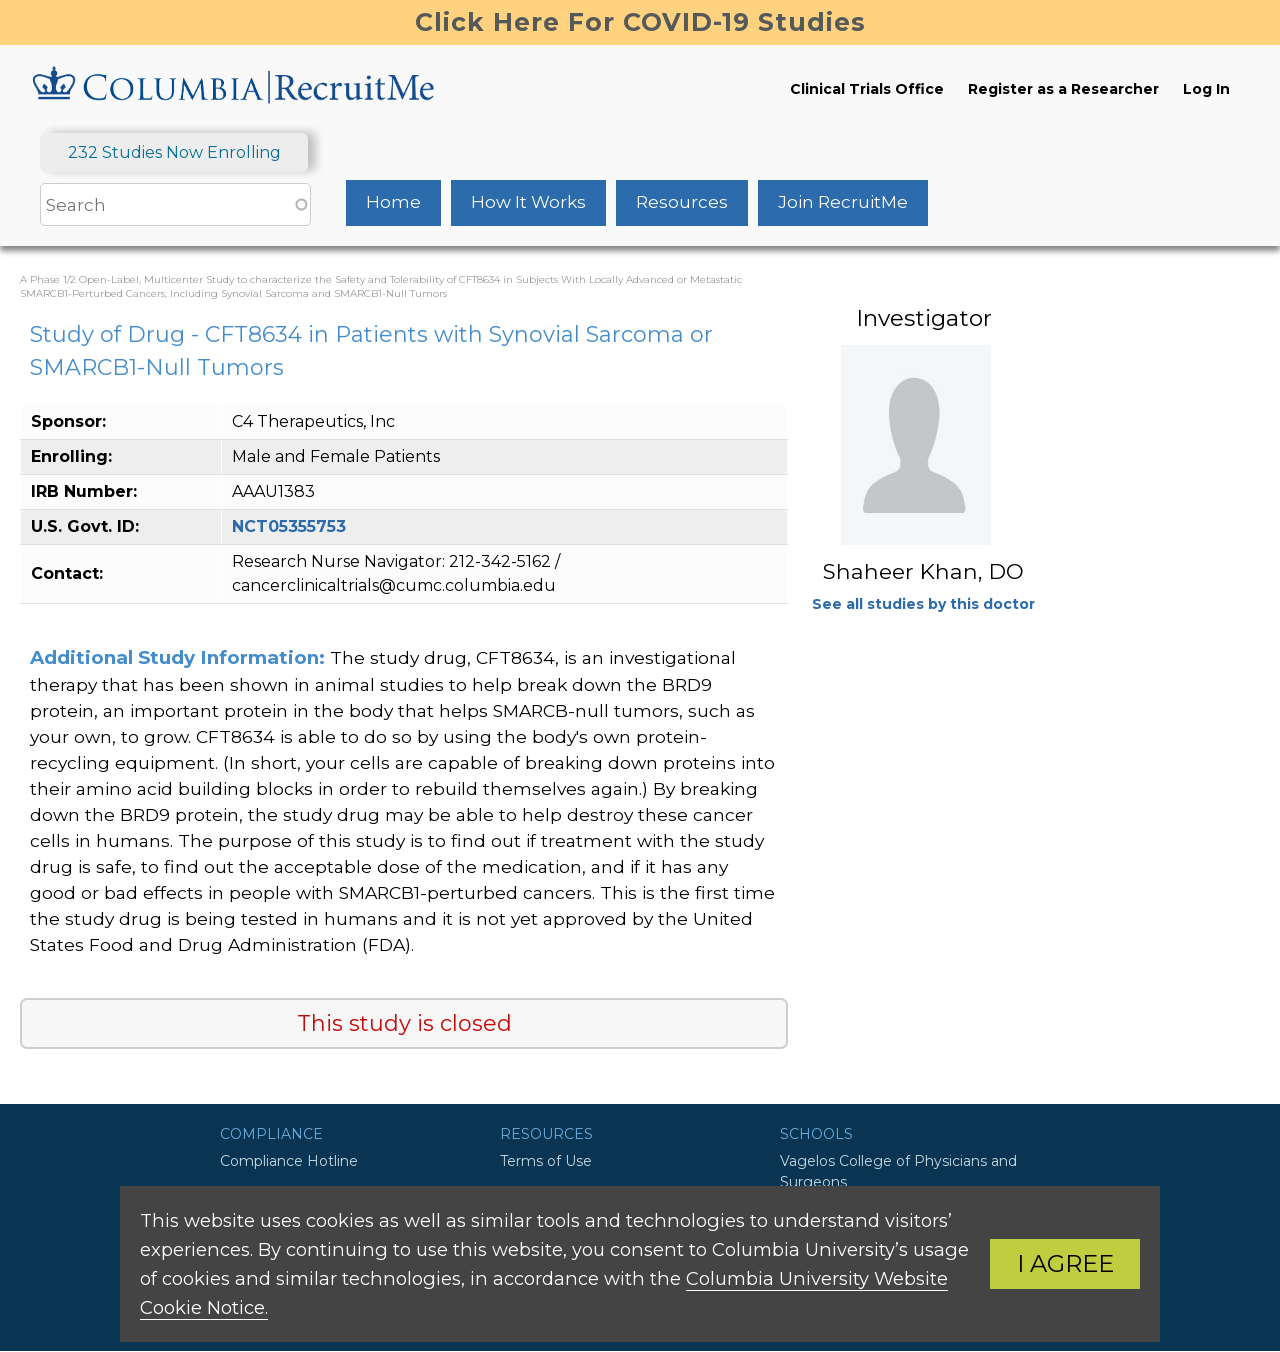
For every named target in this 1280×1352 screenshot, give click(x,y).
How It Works (528, 202)
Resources (682, 202)
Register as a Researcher (1063, 89)
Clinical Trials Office (867, 89)
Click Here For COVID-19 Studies (640, 22)
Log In (1206, 89)
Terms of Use (546, 1161)
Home (393, 202)
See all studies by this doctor (923, 604)
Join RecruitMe (843, 202)
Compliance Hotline (289, 1161)
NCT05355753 (289, 526)
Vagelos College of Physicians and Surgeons (898, 1171)
